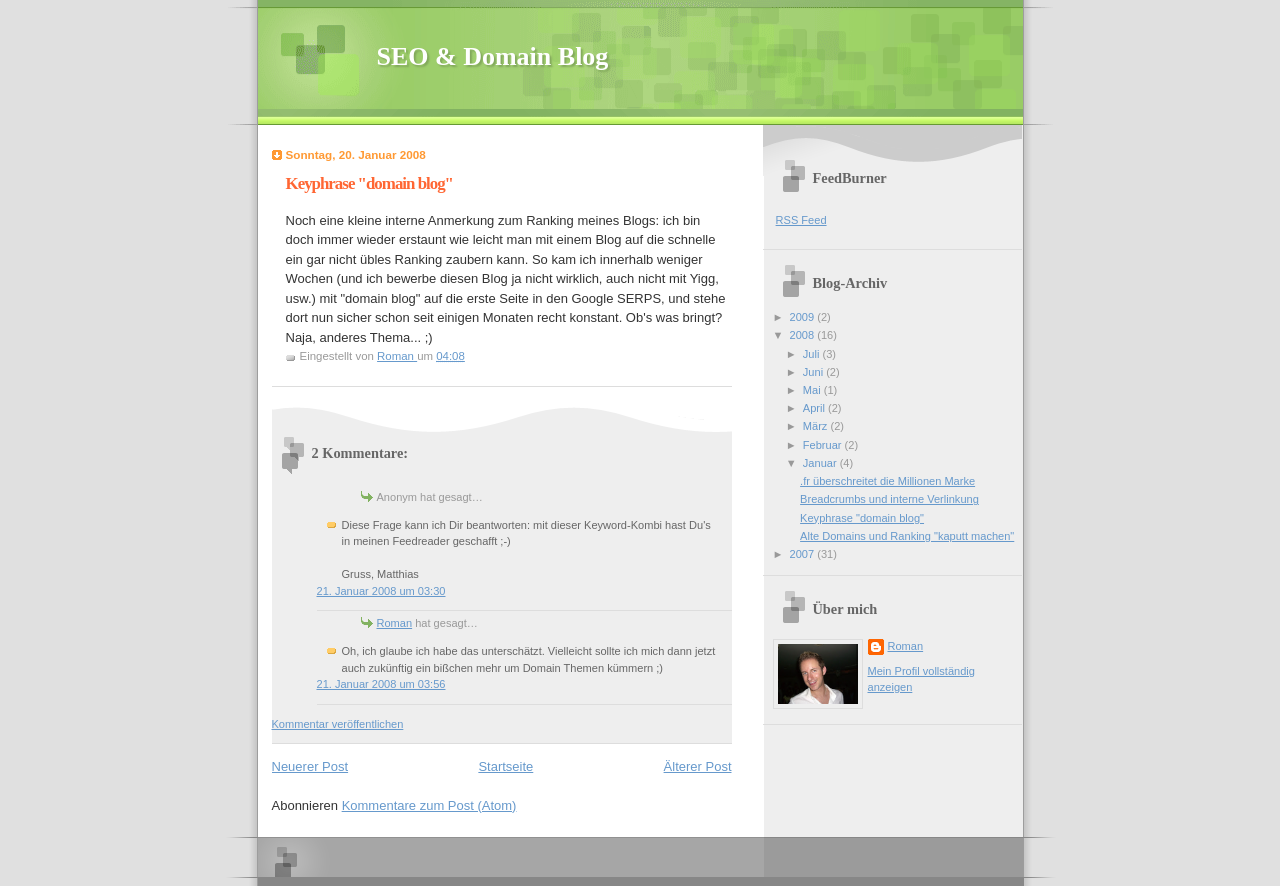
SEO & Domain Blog (493, 56)
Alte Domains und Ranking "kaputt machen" (907, 536)
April (815, 408)
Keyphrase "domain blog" (862, 518)
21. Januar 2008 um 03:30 (381, 591)
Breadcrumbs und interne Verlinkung (889, 499)
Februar (824, 445)
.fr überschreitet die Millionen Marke (887, 481)
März (817, 426)
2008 (804, 335)
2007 (804, 554)
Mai (813, 390)
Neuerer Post (310, 766)
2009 (804, 317)
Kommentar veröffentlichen (338, 724)
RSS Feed (801, 220)
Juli (813, 354)
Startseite (505, 766)
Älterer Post (698, 766)
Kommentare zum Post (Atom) (429, 805)
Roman (395, 623)
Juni (814, 372)
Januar (821, 463)
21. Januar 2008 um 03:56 (381, 684)
